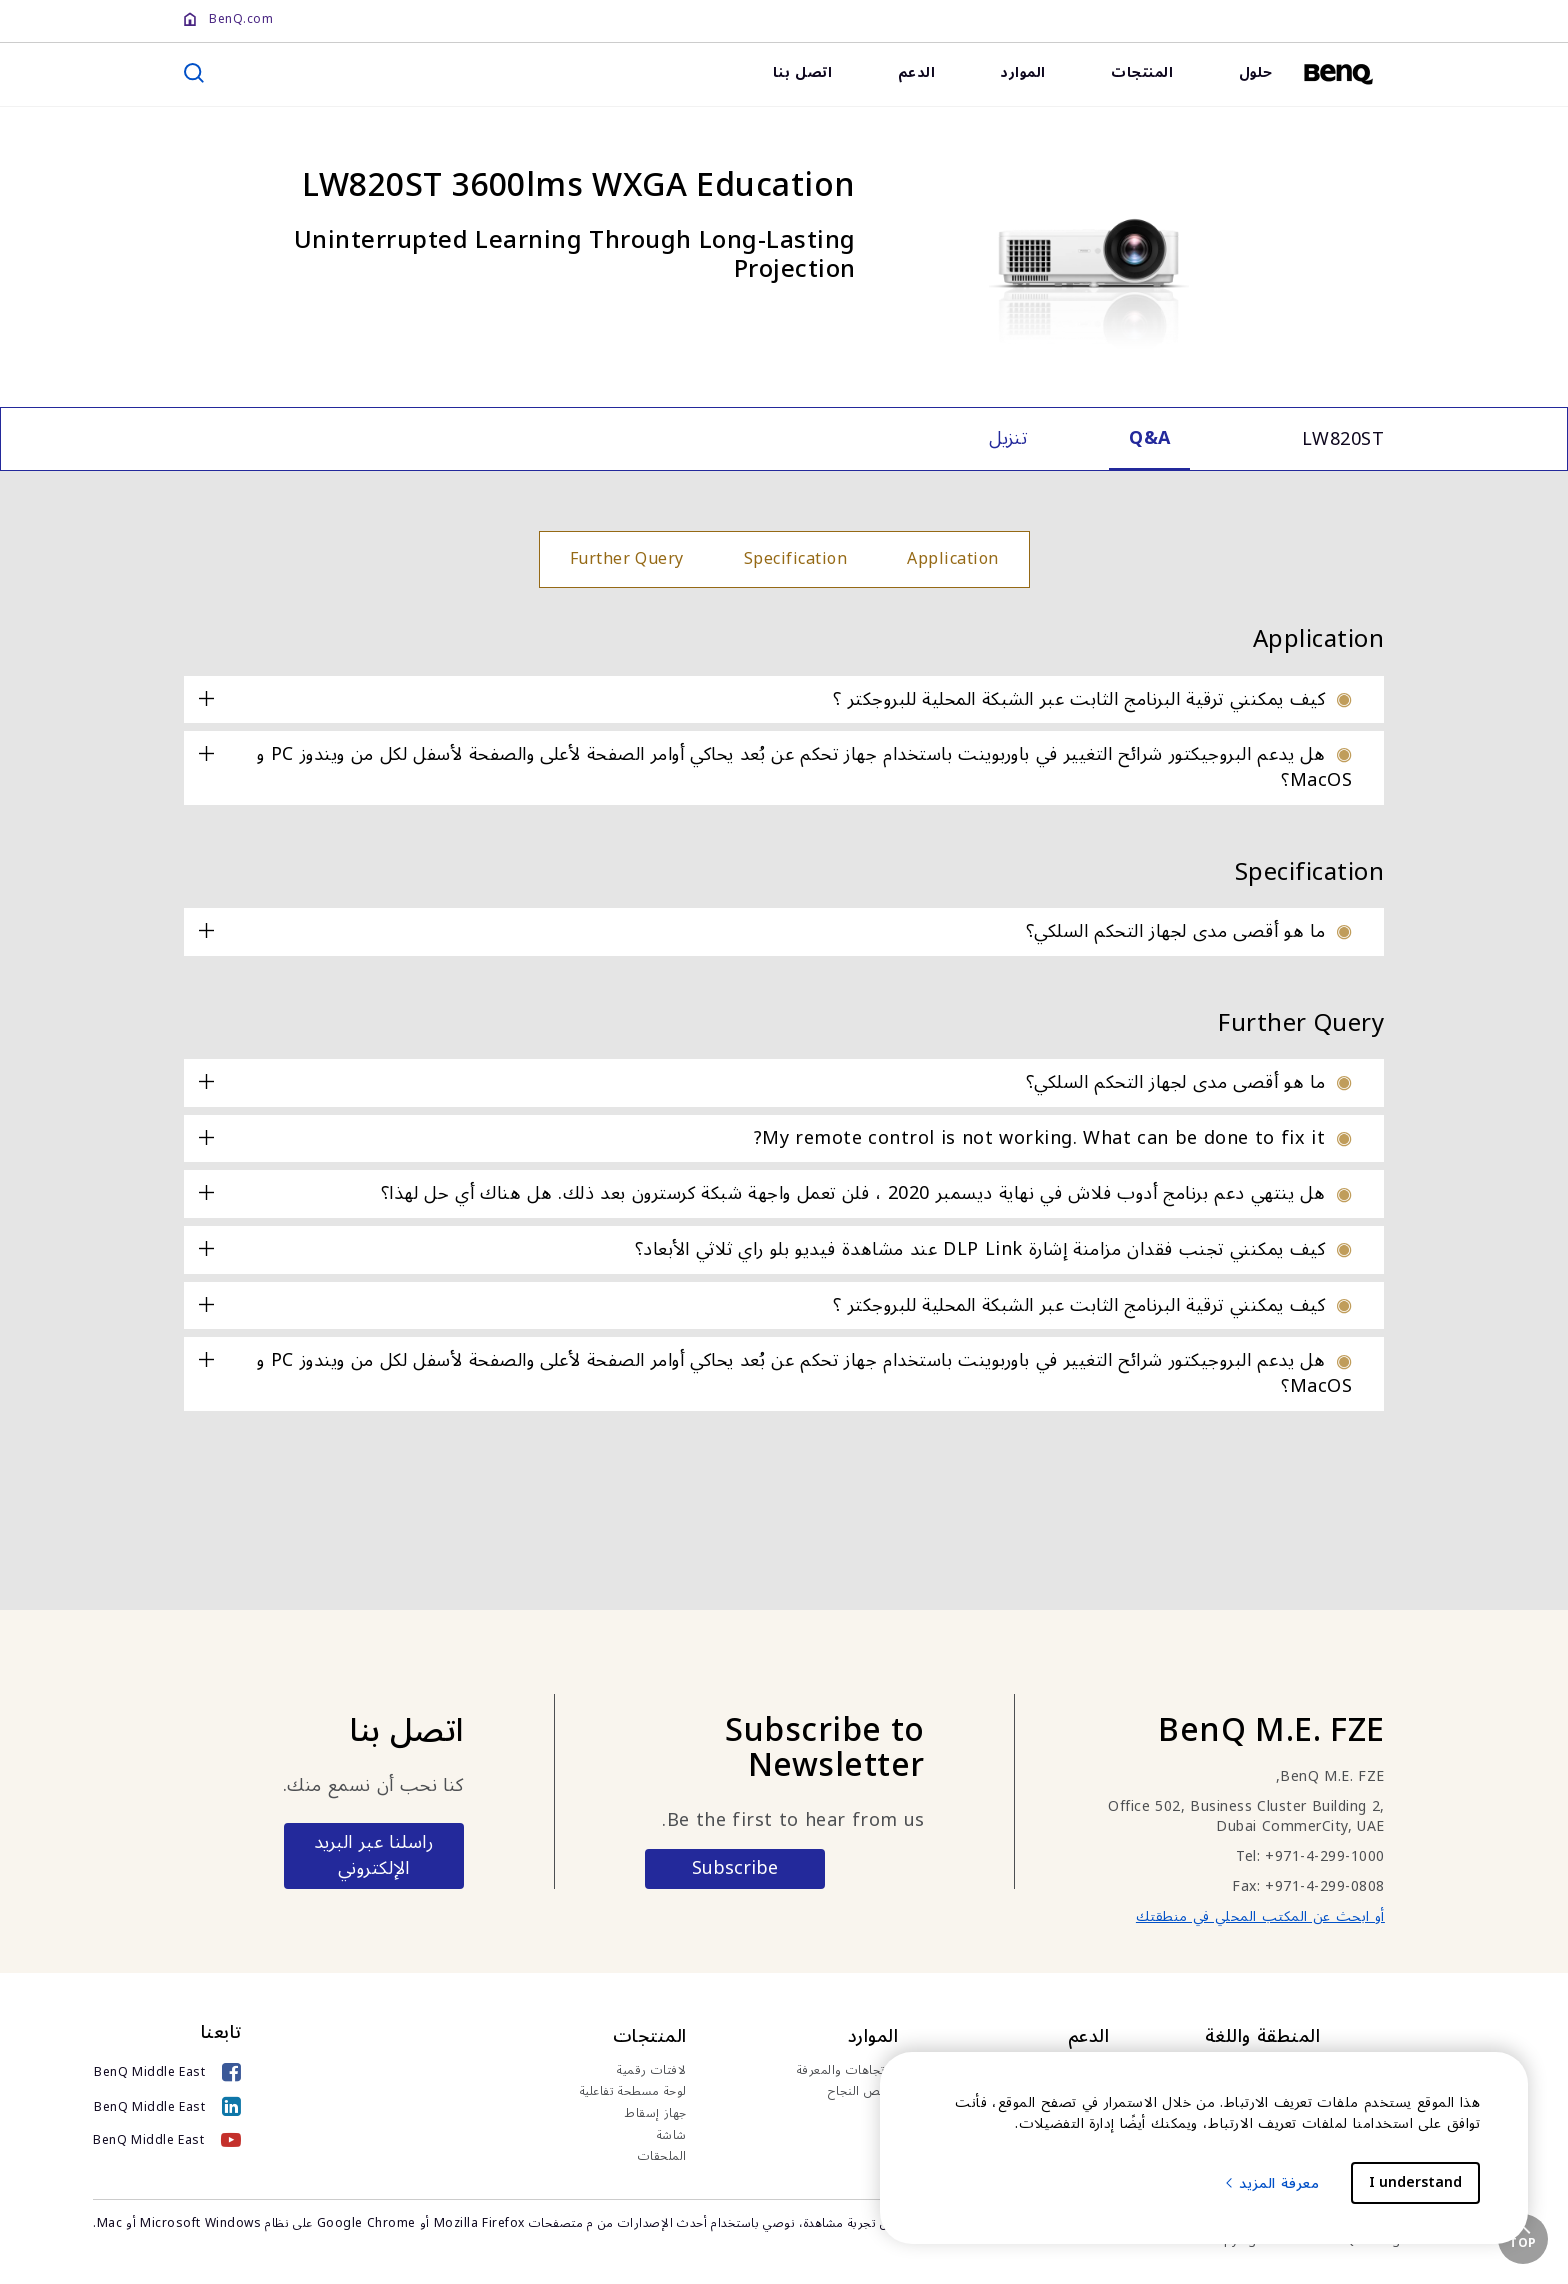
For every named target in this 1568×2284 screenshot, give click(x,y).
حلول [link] (1256, 72)
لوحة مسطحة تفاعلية (633, 2092)
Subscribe (735, 1868)
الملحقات (662, 2157)
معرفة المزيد (1271, 2183)
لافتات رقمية (652, 2071)
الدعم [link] (917, 72)
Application (953, 559)
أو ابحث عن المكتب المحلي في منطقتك (1260, 1916)
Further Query (627, 559)
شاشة (672, 2136)
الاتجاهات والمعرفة (848, 2071)
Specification (796, 559)
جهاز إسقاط (656, 2114)
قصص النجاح (863, 2092)
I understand (1415, 2182)
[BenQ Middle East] (167, 2074)
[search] (194, 73)
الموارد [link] (1023, 72)
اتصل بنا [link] (803, 72)
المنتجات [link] (1142, 72)
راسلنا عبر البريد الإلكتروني (374, 1855)
